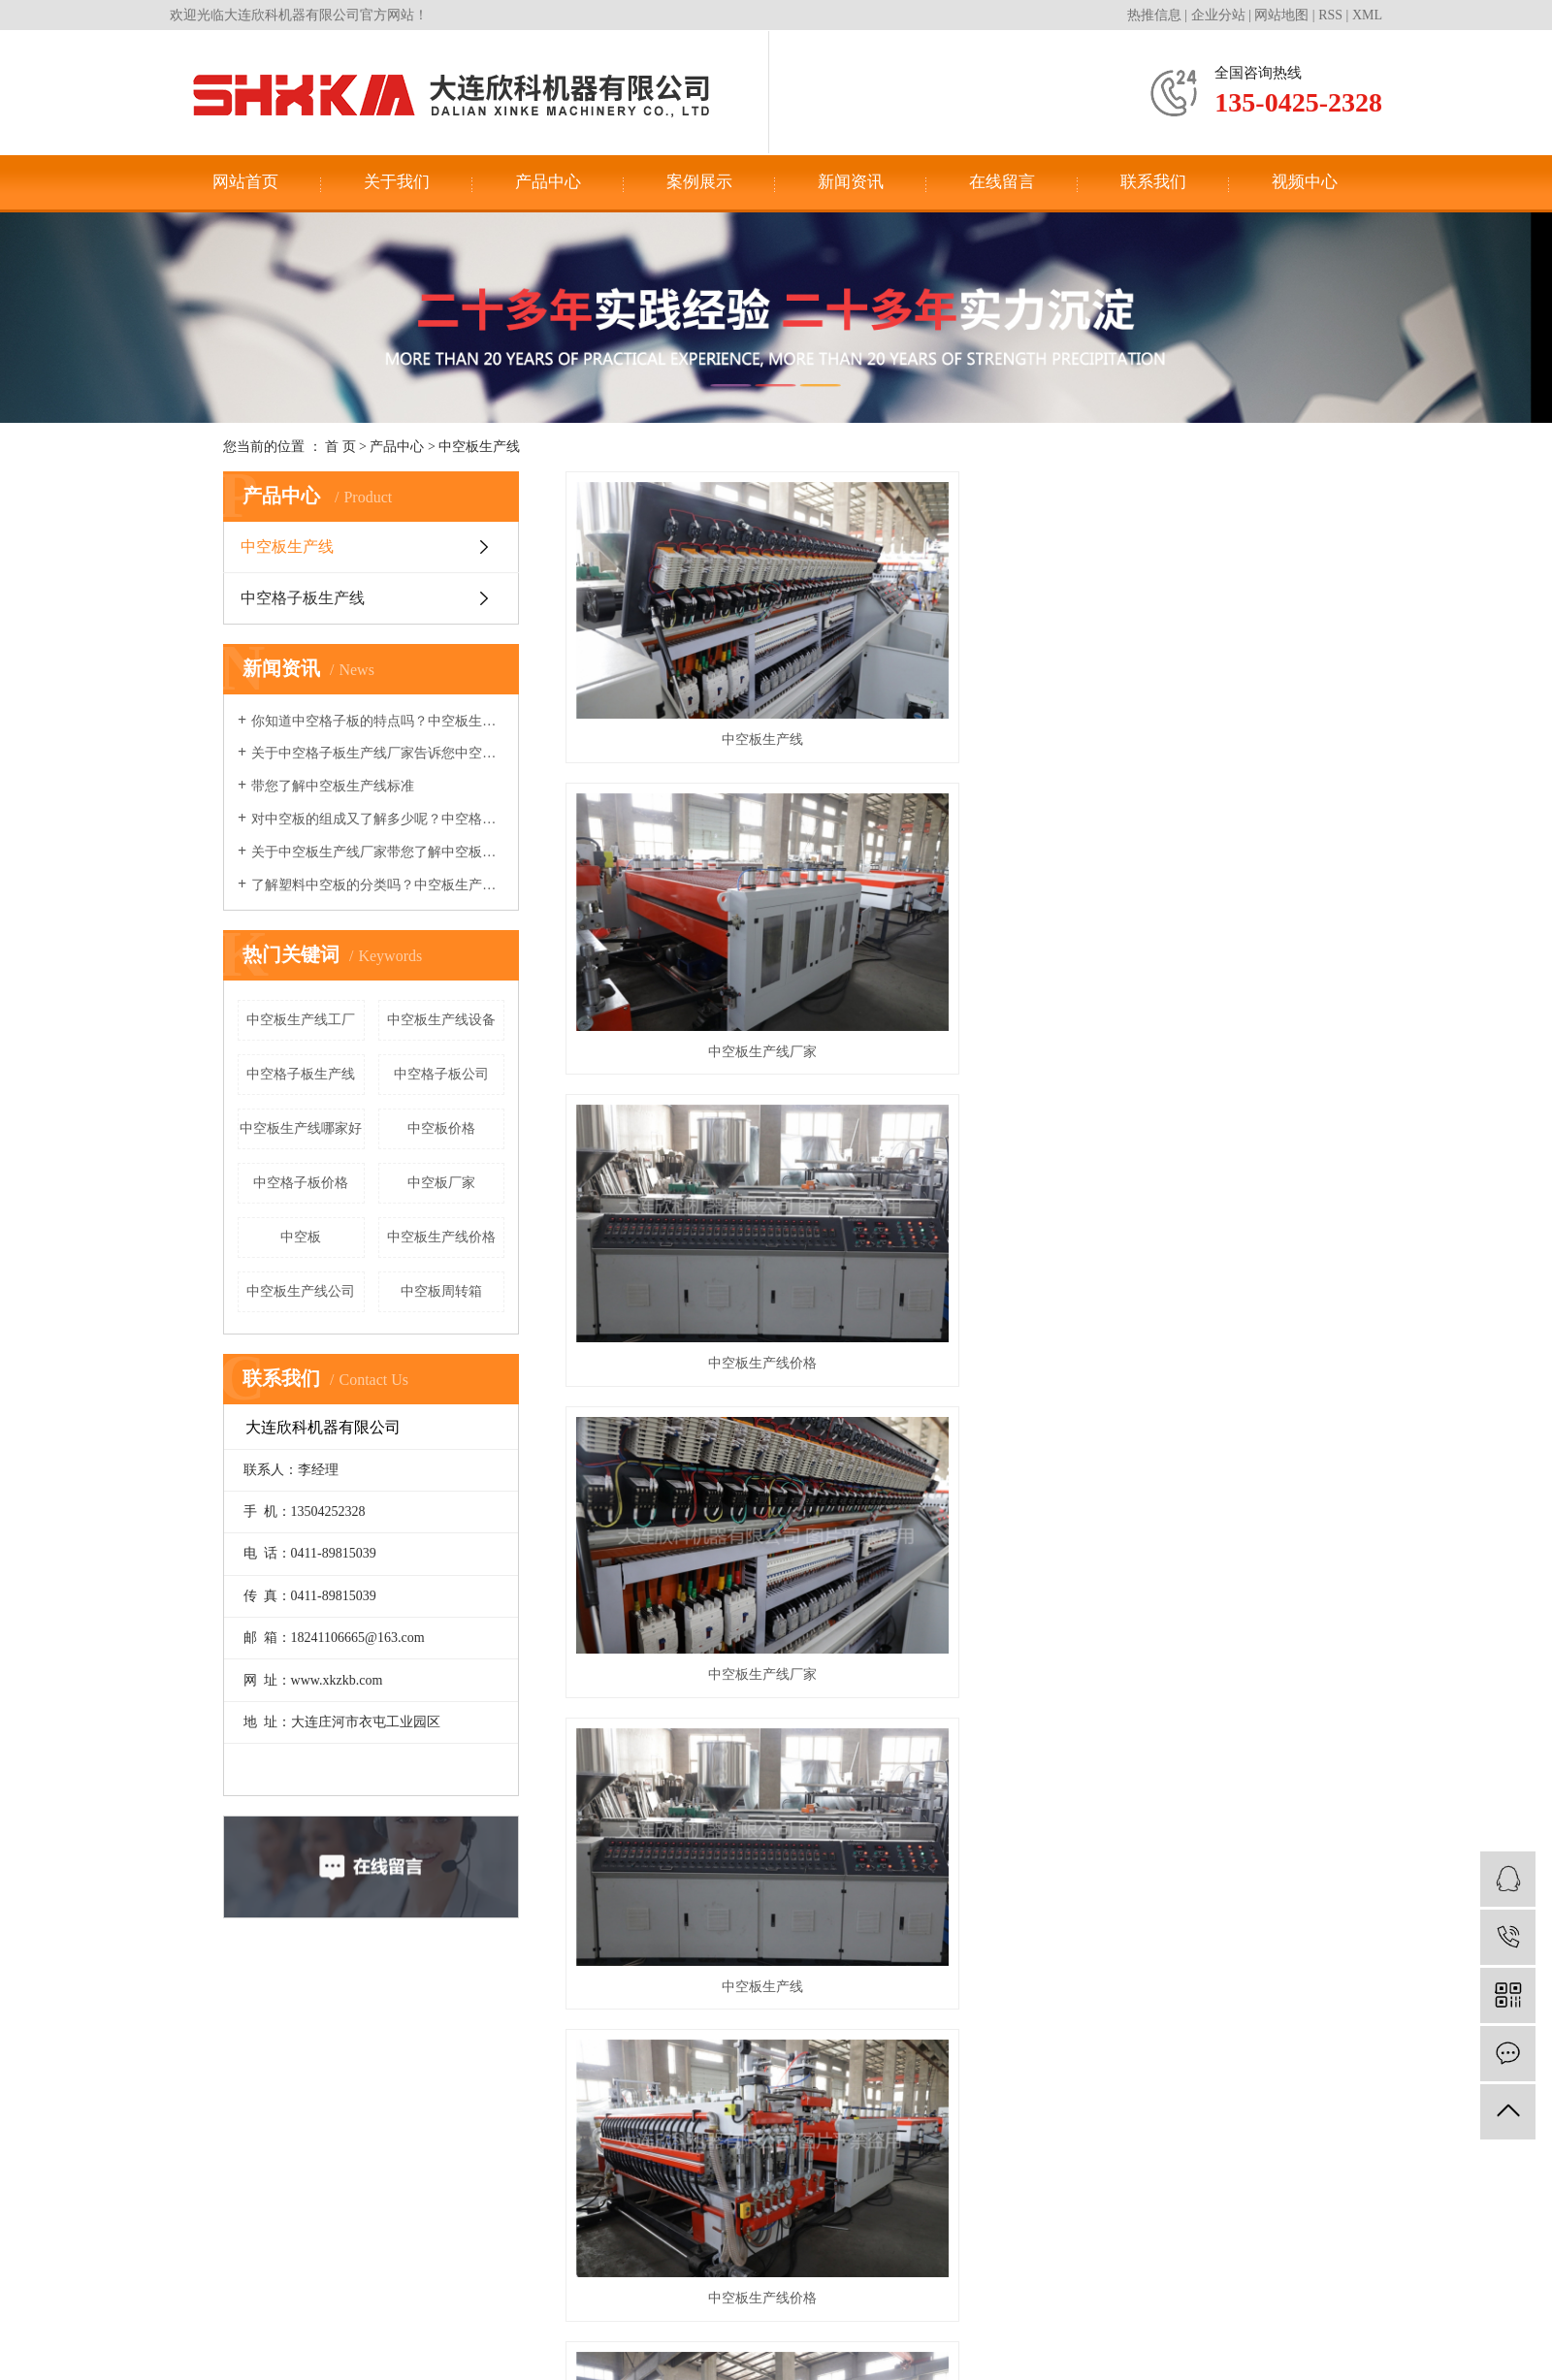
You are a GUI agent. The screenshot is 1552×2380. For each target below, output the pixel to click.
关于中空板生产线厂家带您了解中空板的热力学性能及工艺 (377, 852)
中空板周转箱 (441, 1291)
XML (1367, 15)
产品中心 (548, 182)
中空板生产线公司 (300, 1291)
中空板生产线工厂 (300, 1020)
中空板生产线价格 (441, 1237)
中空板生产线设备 (441, 1020)
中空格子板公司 (441, 1074)
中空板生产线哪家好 (301, 1128)
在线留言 (1002, 182)
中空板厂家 (441, 1182)
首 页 (340, 446)
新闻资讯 (851, 182)
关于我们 (397, 182)
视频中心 (1305, 182)
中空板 (300, 1237)
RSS (1330, 15)
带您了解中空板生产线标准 (332, 786)
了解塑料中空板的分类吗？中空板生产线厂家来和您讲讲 (377, 885)
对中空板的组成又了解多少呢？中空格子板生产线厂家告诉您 (377, 819)
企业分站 (1218, 15)
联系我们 (1153, 182)
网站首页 (245, 182)
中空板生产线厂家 (946, 641)
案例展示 (699, 182)
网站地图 (1281, 15)
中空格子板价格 (300, 1182)
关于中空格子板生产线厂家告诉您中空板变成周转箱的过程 (377, 753)
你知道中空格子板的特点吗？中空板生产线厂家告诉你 (377, 721)
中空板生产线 (479, 446)
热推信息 (1154, 15)
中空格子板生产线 (303, 598)
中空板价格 (441, 1128)
